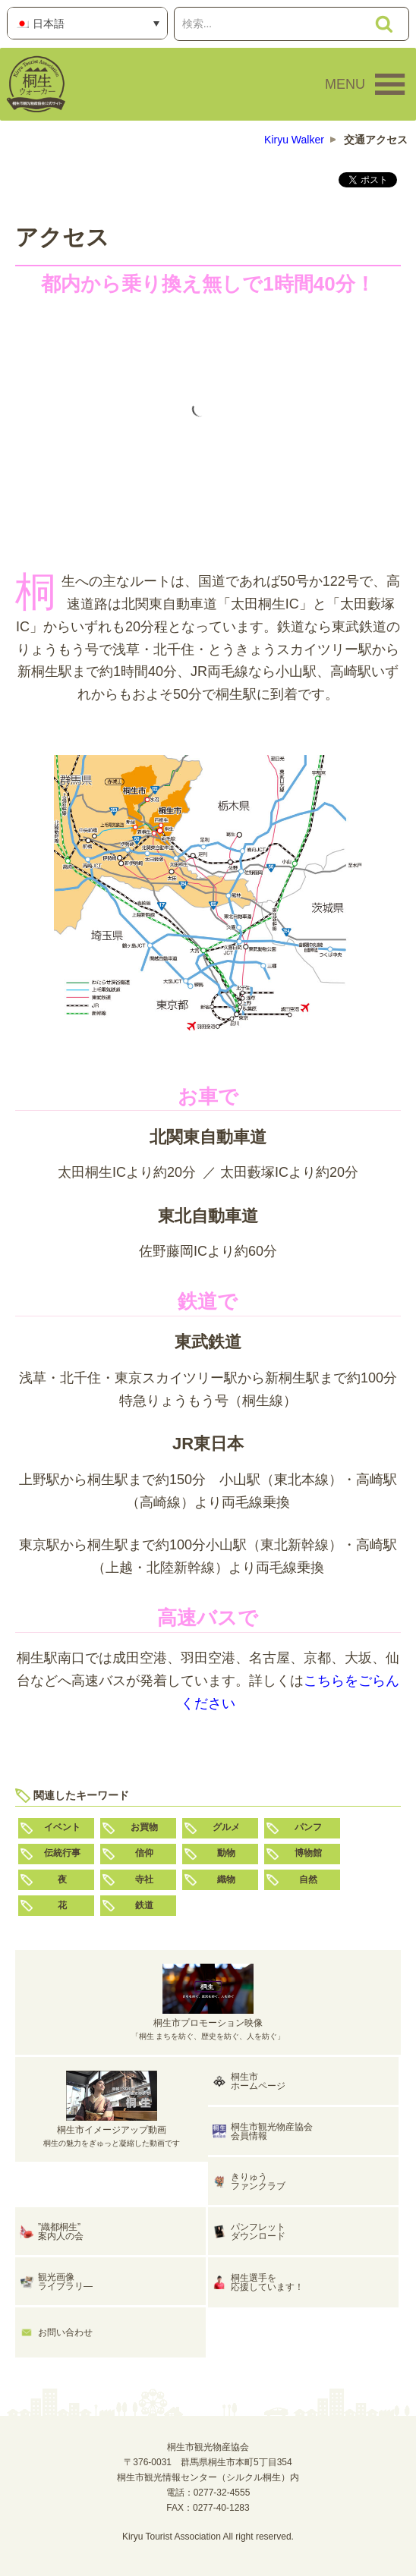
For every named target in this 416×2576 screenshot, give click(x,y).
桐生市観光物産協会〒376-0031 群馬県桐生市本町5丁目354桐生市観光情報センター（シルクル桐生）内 (208, 2462)
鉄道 (144, 1905)
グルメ (226, 1827)
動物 (226, 1853)
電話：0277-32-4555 (208, 2492)
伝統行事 (62, 1853)
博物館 (308, 1853)
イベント (62, 1827)
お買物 (144, 1827)
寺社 (144, 1879)
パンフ (308, 1827)
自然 (308, 1879)
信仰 (144, 1853)
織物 (226, 1879)
